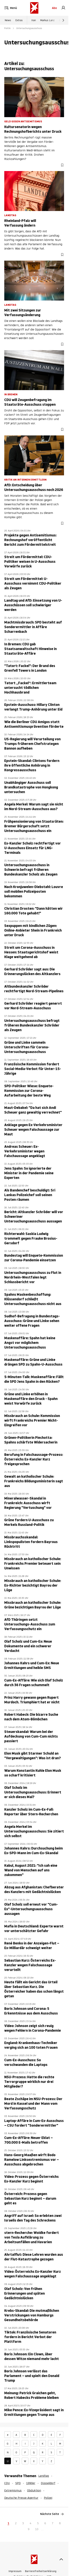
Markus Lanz (47, 20)
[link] (63, 7)
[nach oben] (61, 2559)
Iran (33, 20)
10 (36, 2529)
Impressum (15, 2571)
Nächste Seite (52, 2514)
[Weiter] (63, 20)
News (8, 20)
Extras (19, 20)
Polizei (48, 2498)
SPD (18, 2483)
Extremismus (13, 2490)
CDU (7, 2483)
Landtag (43, 2475)
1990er (30, 2483)
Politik (7, 28)
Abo (54, 8)
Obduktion (34, 2490)
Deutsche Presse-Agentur (21, 2498)
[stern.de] (34, 8)
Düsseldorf (48, 2483)
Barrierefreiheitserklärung (40, 2571)
